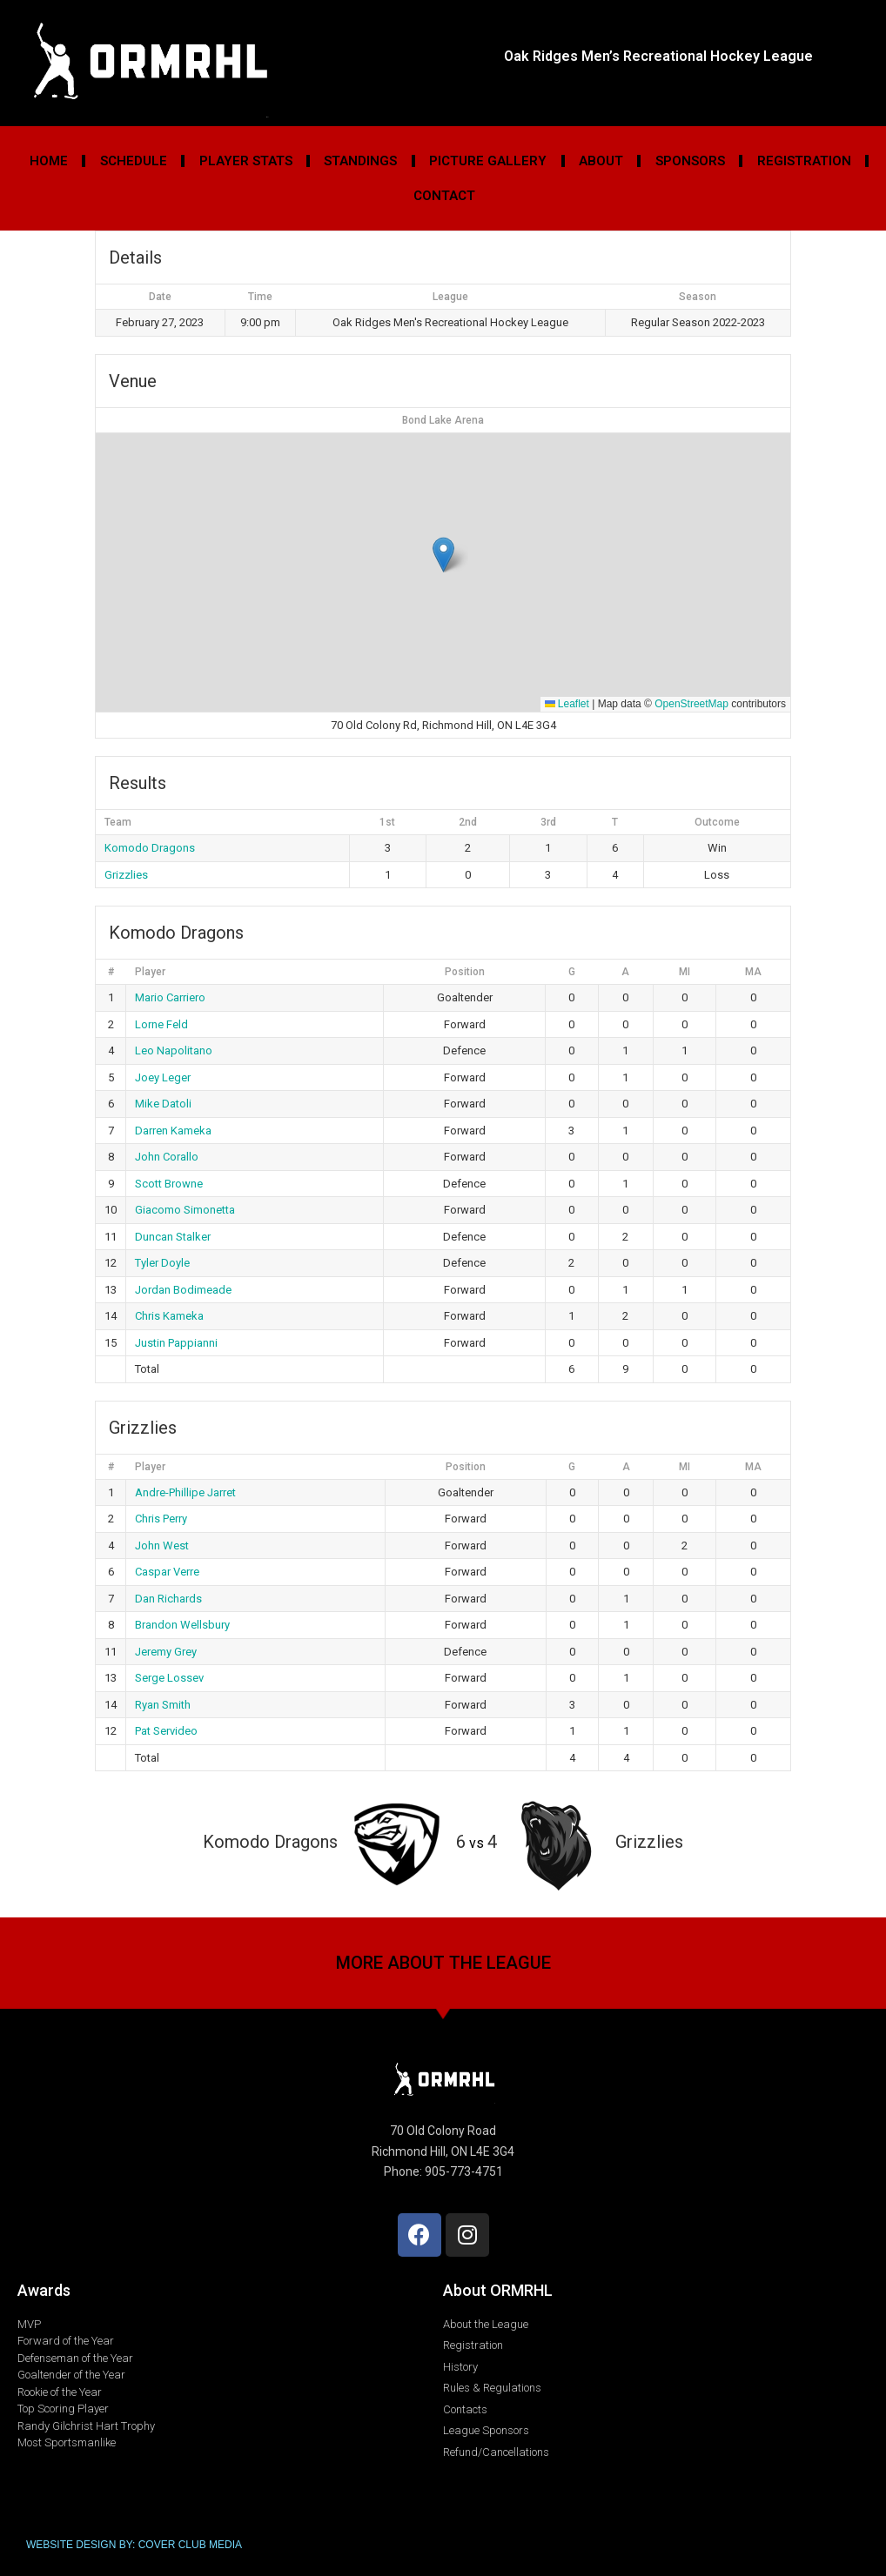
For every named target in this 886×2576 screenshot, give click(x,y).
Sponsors (690, 161)
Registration (804, 161)
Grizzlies (126, 874)
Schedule (133, 161)
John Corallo (166, 1156)
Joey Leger (163, 1077)
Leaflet (567, 704)
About (601, 161)
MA (753, 972)
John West (162, 1545)
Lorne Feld (161, 1024)
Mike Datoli (163, 1103)
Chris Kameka (169, 1315)
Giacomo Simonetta (185, 1209)
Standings (360, 161)
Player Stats (245, 161)
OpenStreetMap (691, 704)
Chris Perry (161, 1518)
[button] (443, 554)
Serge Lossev (169, 1677)
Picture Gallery (488, 161)
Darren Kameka (173, 1130)
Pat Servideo (166, 1730)
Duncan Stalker (173, 1236)
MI (684, 972)
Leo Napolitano (173, 1050)
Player (150, 972)
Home (49, 161)
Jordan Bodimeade (183, 1289)
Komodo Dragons (149, 847)
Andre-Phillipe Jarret (185, 1492)
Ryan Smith (163, 1704)
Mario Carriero (170, 997)
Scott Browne (169, 1183)
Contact (444, 196)
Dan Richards (168, 1598)
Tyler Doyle (162, 1262)
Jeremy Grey (166, 1651)
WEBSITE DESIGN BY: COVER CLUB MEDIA (134, 2545)
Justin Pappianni (176, 1342)
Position (465, 972)
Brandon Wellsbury (182, 1624)
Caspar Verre (167, 1571)
